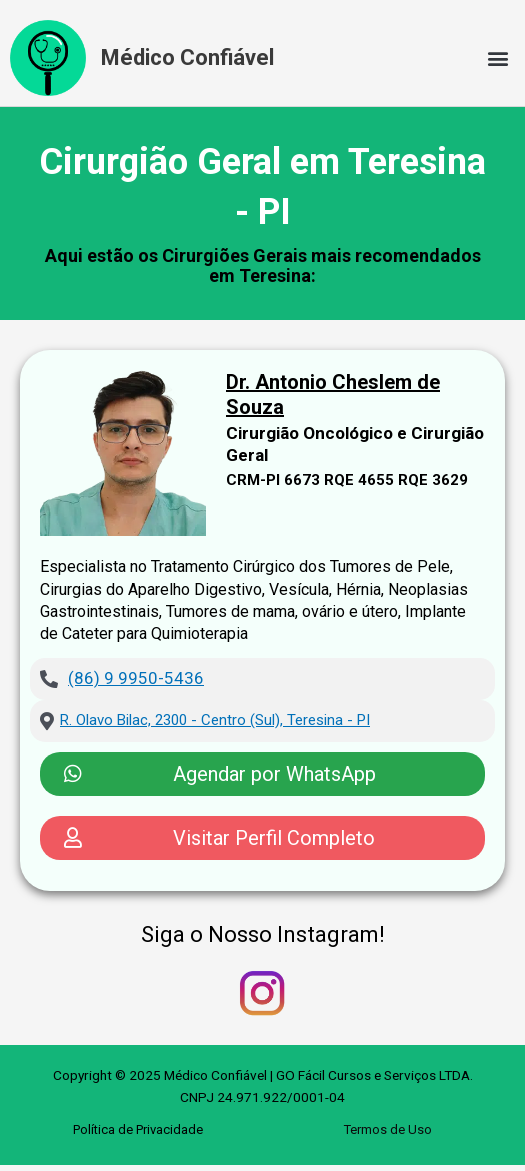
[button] (498, 58)
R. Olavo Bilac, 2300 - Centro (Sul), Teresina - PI (215, 720)
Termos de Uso (388, 1129)
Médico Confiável (187, 57)
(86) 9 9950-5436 (136, 678)
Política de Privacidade (138, 1129)
